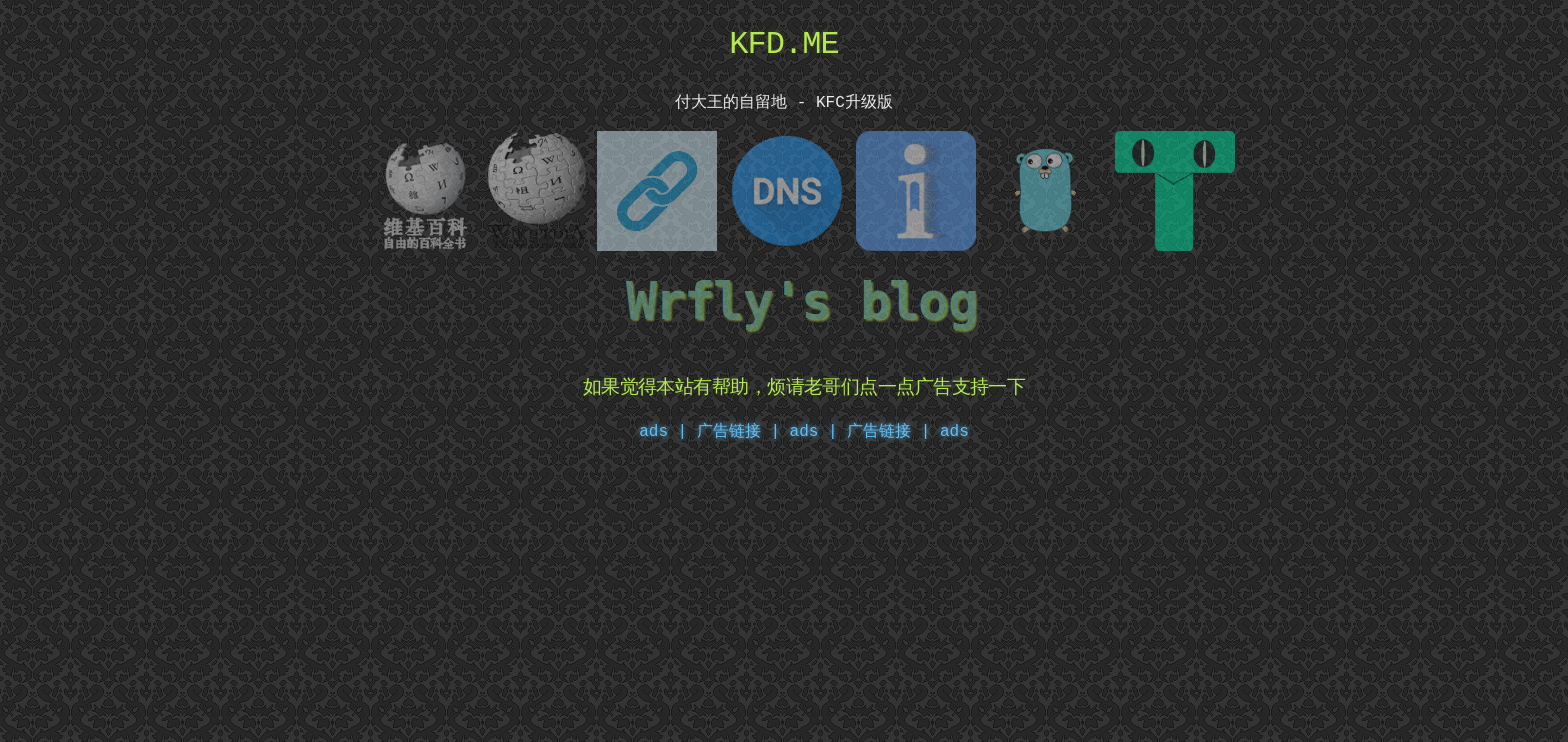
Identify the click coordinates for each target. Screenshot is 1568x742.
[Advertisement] (784, 596)
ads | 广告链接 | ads (879, 428)
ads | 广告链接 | (709, 428)
